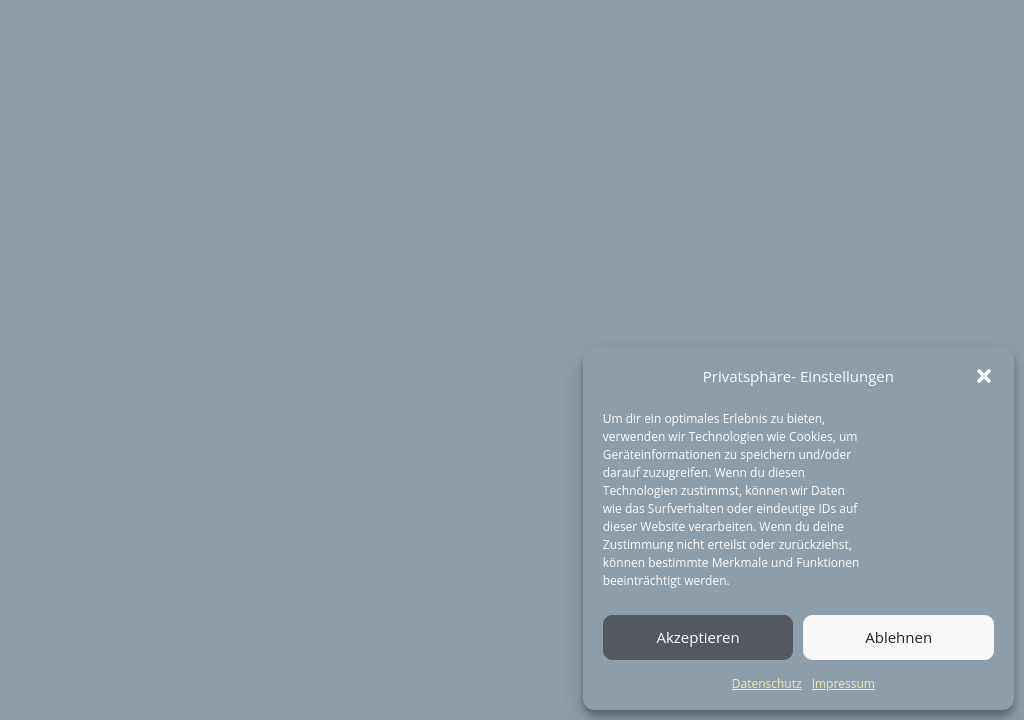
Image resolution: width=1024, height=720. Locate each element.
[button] (984, 376)
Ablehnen (898, 637)
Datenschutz (767, 683)
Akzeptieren (697, 637)
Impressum (843, 683)
